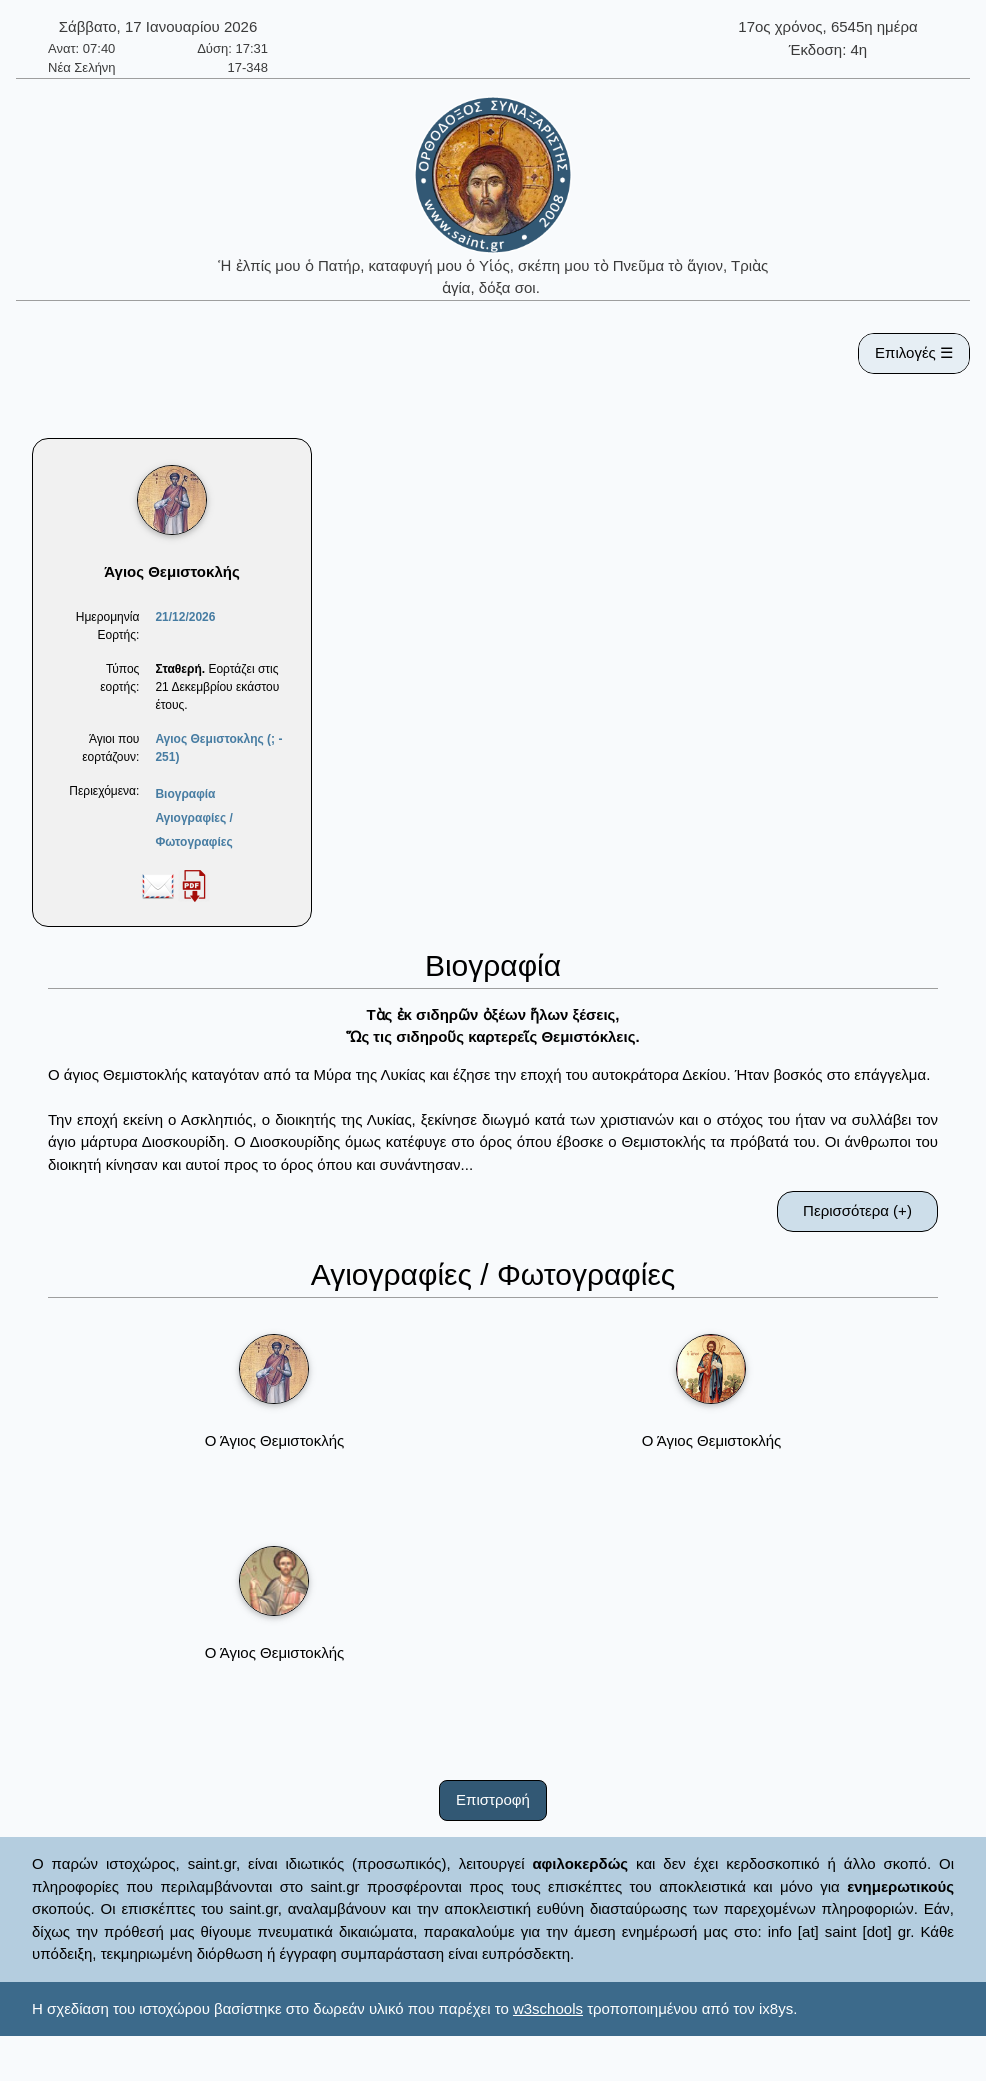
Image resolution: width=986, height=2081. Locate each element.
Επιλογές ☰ (914, 352)
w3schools (548, 2008)
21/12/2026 (185, 617)
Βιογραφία (185, 794)
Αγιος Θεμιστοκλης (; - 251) (218, 748)
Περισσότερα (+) (857, 1210)
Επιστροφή (493, 1799)
